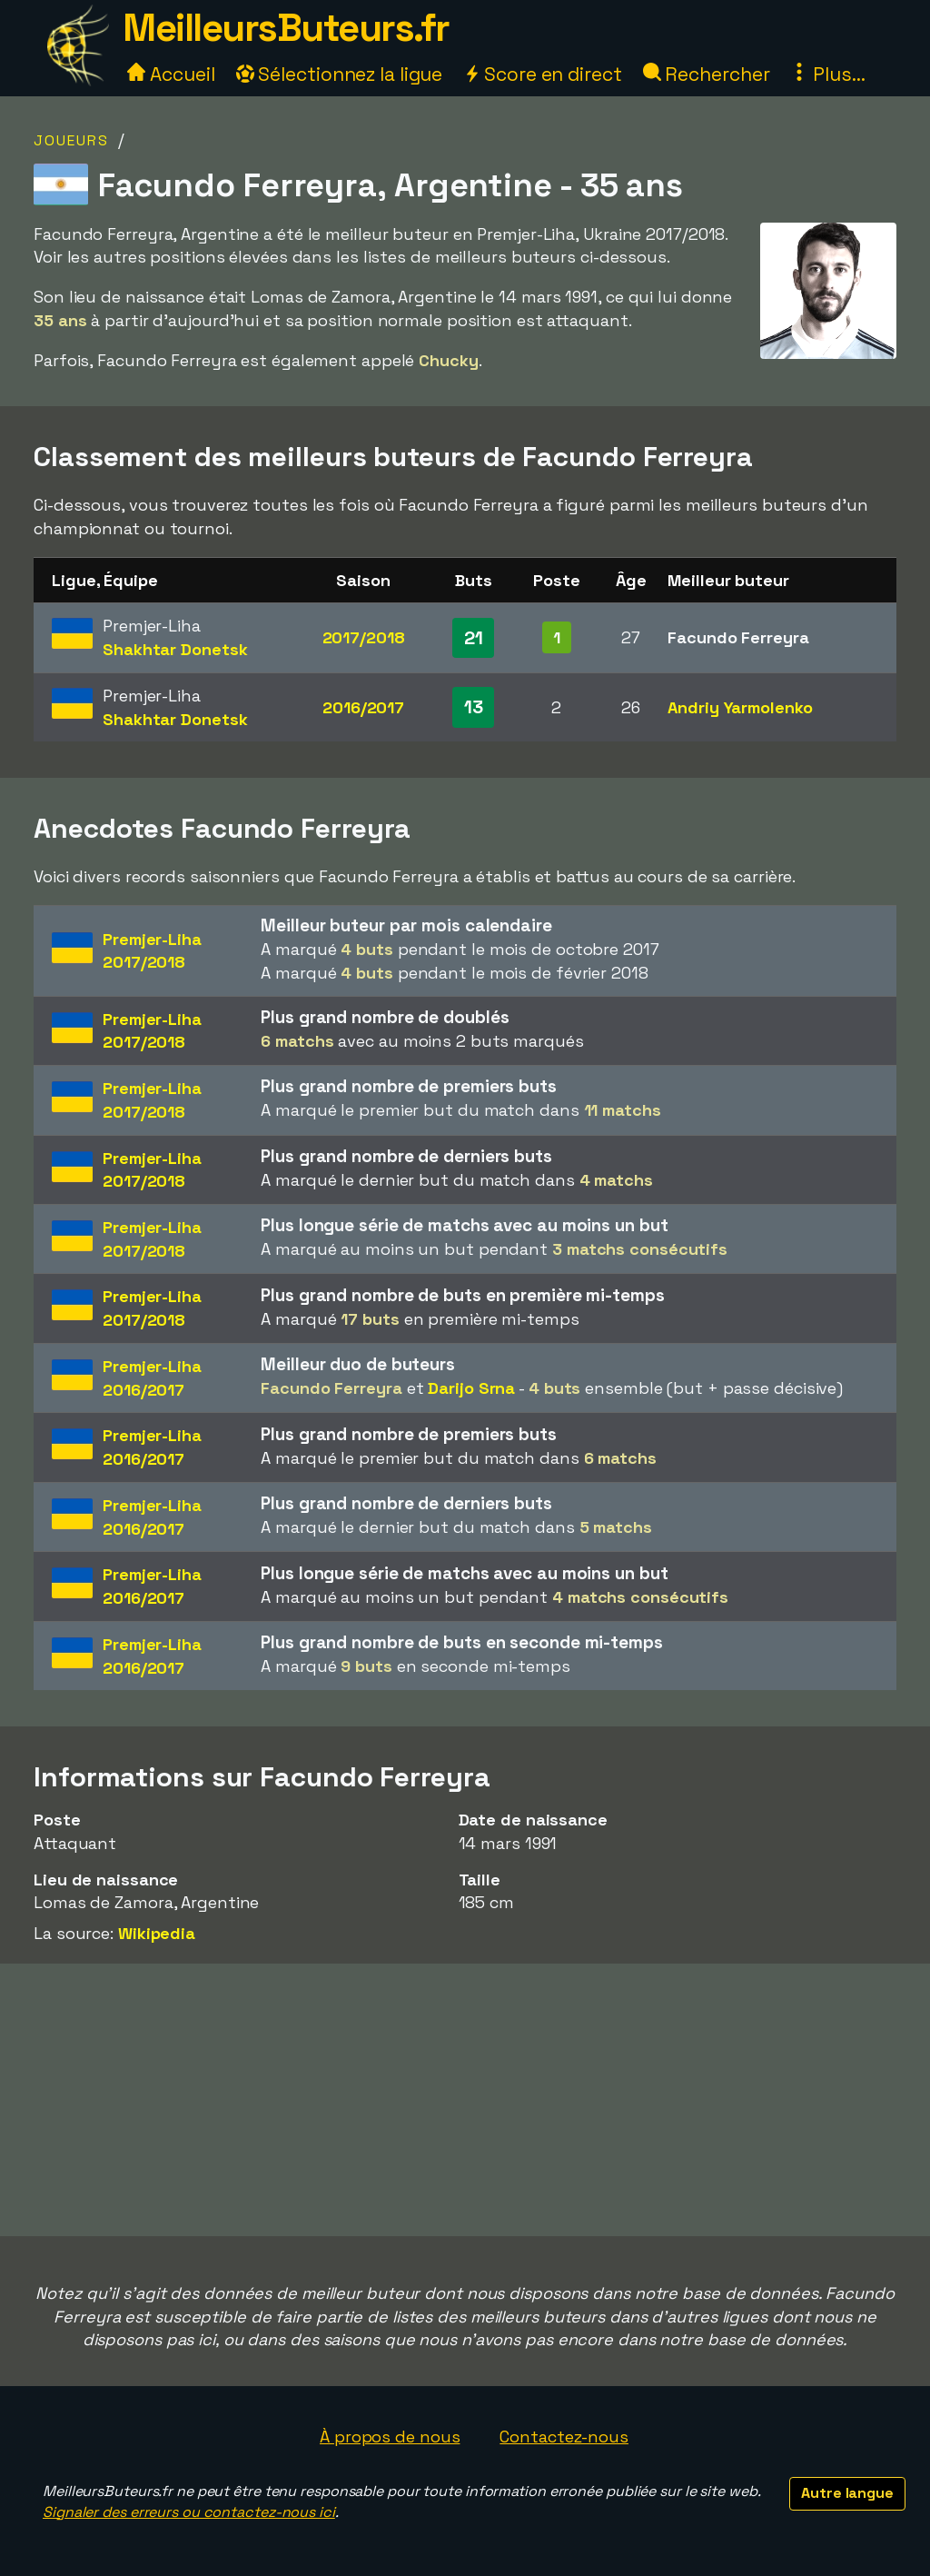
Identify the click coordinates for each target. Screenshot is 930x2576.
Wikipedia (156, 1933)
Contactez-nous (564, 2436)
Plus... (827, 74)
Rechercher (706, 74)
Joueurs (71, 140)
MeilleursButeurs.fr (286, 28)
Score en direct (542, 74)
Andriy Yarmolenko (740, 707)
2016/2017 (363, 707)
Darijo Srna (471, 1388)
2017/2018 (363, 637)
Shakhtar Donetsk (175, 649)
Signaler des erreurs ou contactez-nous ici (189, 2511)
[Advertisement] (465, 2100)
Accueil (170, 74)
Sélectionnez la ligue (339, 74)
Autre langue (847, 2492)
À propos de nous (390, 2436)
